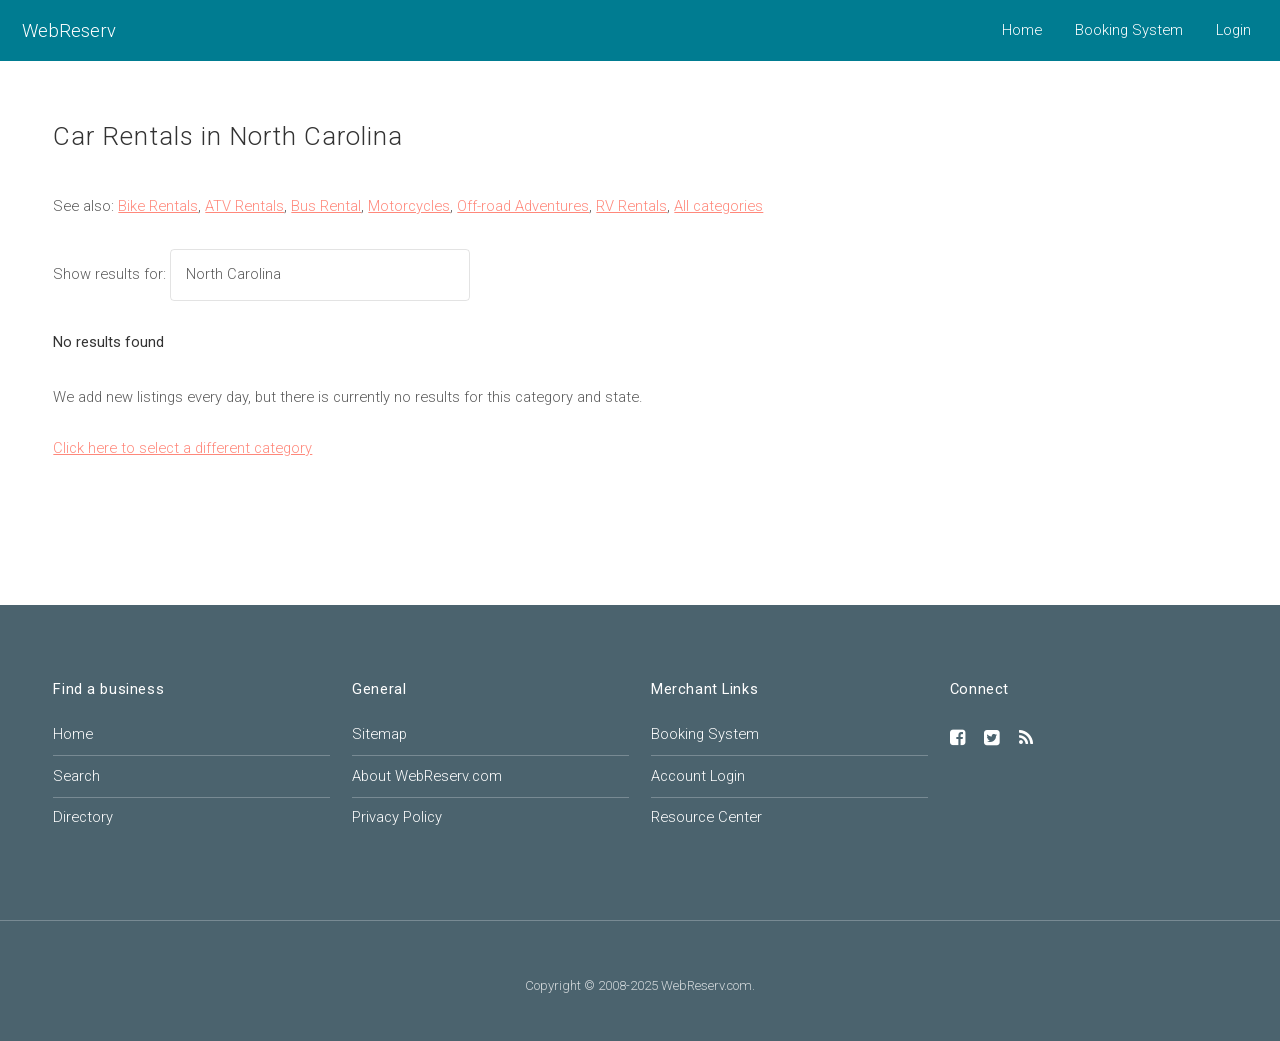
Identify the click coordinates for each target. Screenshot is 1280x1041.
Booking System (1129, 30)
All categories (718, 206)
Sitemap (379, 734)
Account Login (698, 776)
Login (1233, 30)
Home (1022, 30)
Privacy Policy (397, 817)
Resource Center (706, 817)
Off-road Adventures (523, 206)
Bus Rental (326, 206)
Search (76, 776)
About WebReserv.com (427, 776)
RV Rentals (631, 206)
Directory (83, 817)
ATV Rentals (244, 206)
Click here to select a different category (182, 448)
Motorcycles (409, 206)
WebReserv (69, 30)
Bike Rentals (158, 206)
